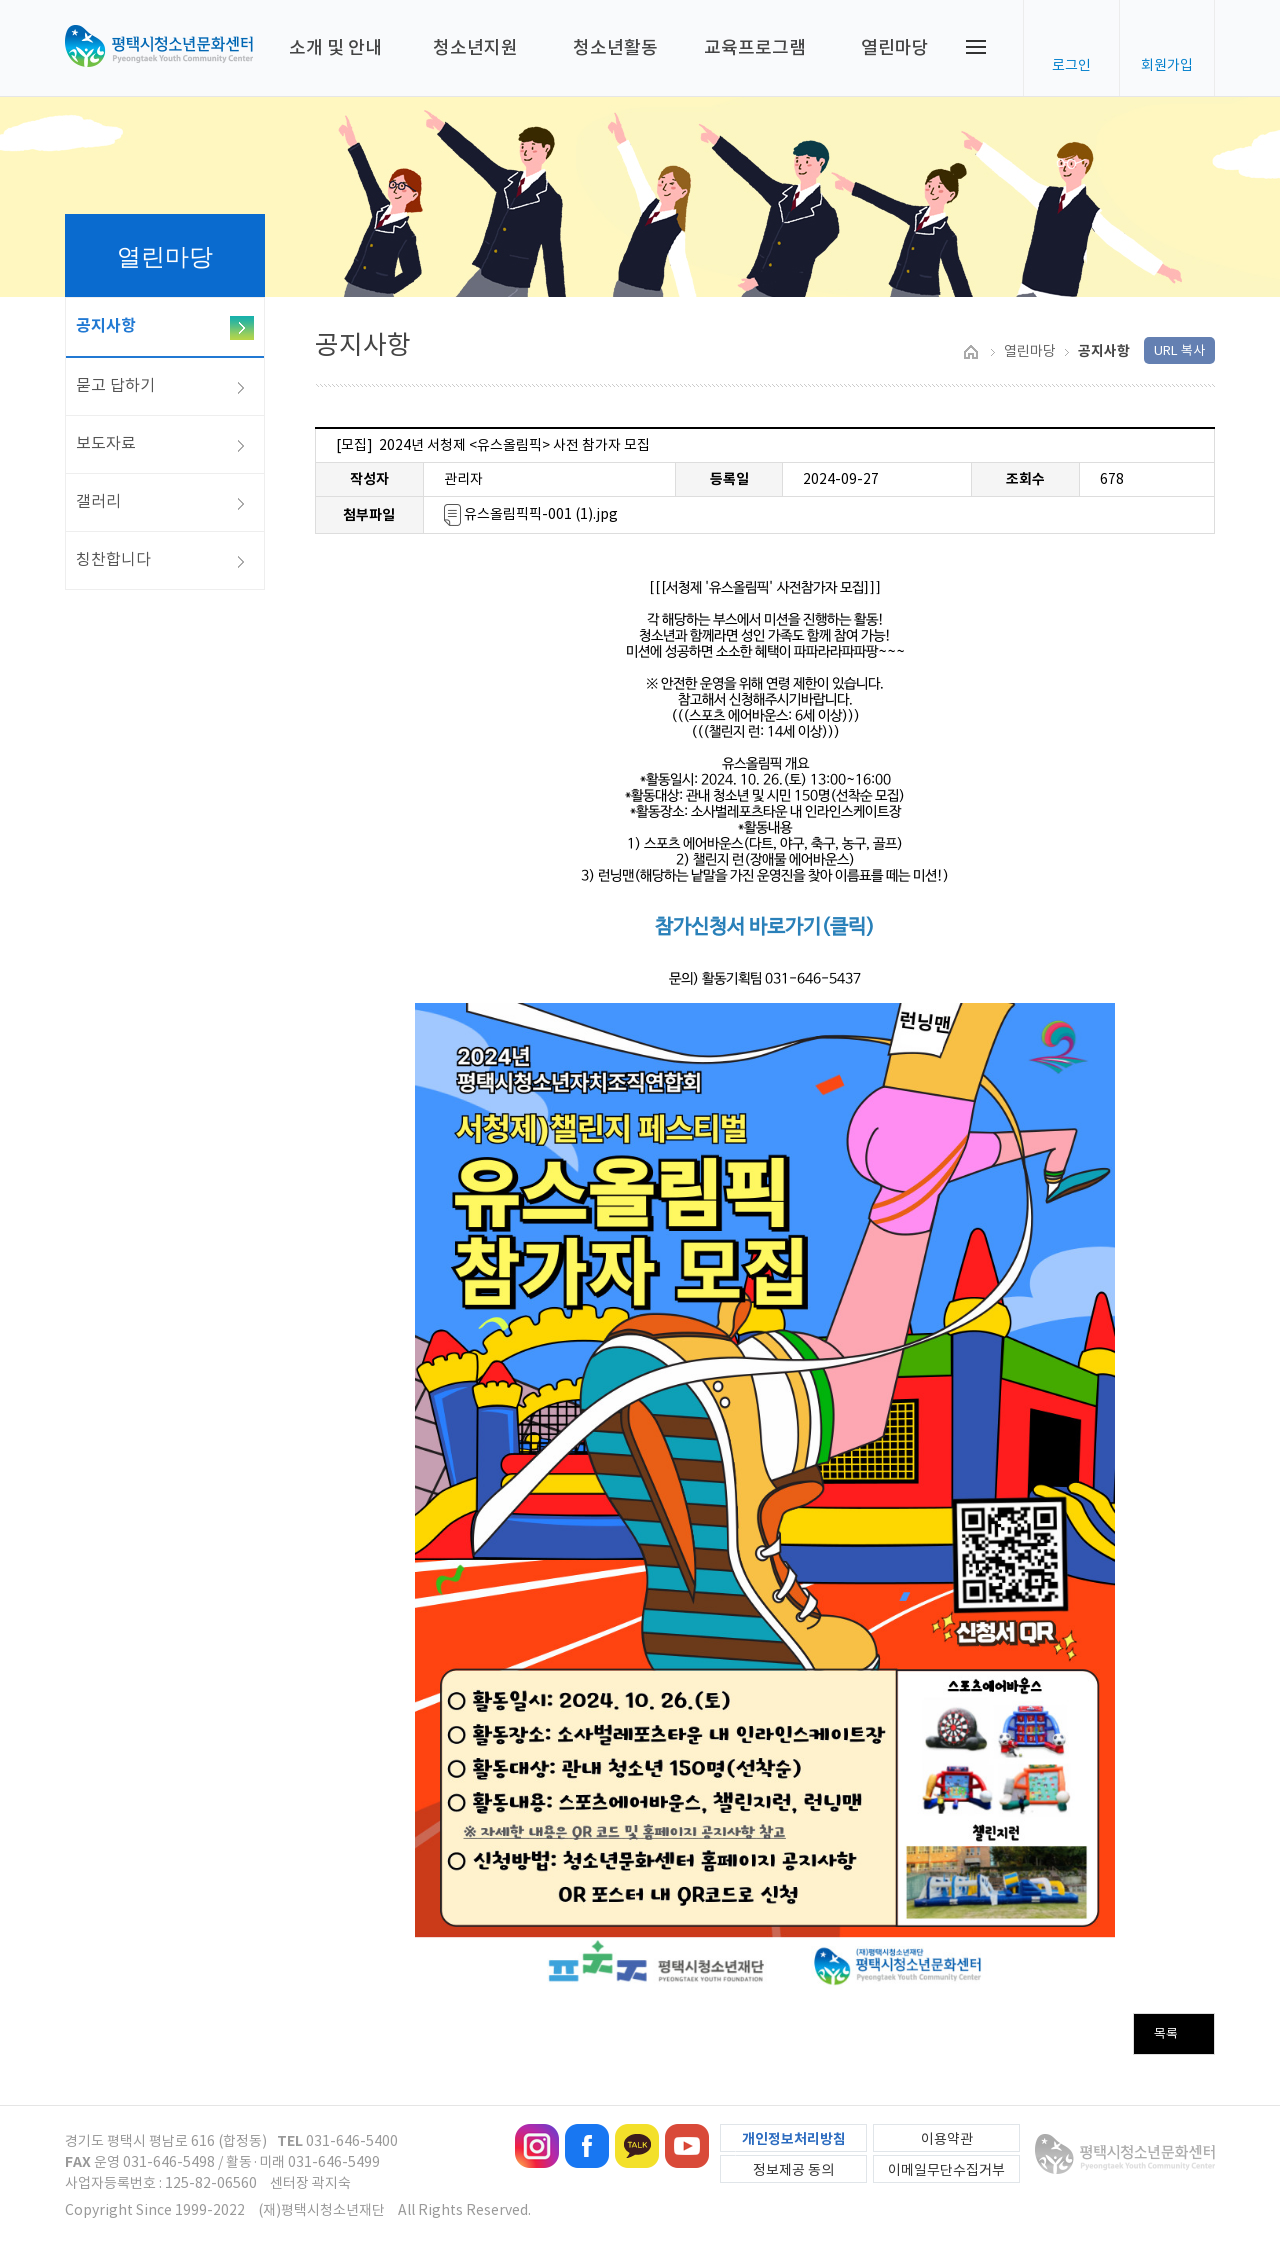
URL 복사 (1179, 350)
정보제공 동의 (793, 2170)
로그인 (1071, 65)
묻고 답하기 (115, 385)
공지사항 (106, 325)
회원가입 (1167, 65)
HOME (970, 352)
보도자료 (106, 443)
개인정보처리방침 (794, 2139)
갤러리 (98, 501)
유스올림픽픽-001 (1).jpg (531, 514)
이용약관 (947, 2139)
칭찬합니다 (113, 559)
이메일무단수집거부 (946, 2170)
